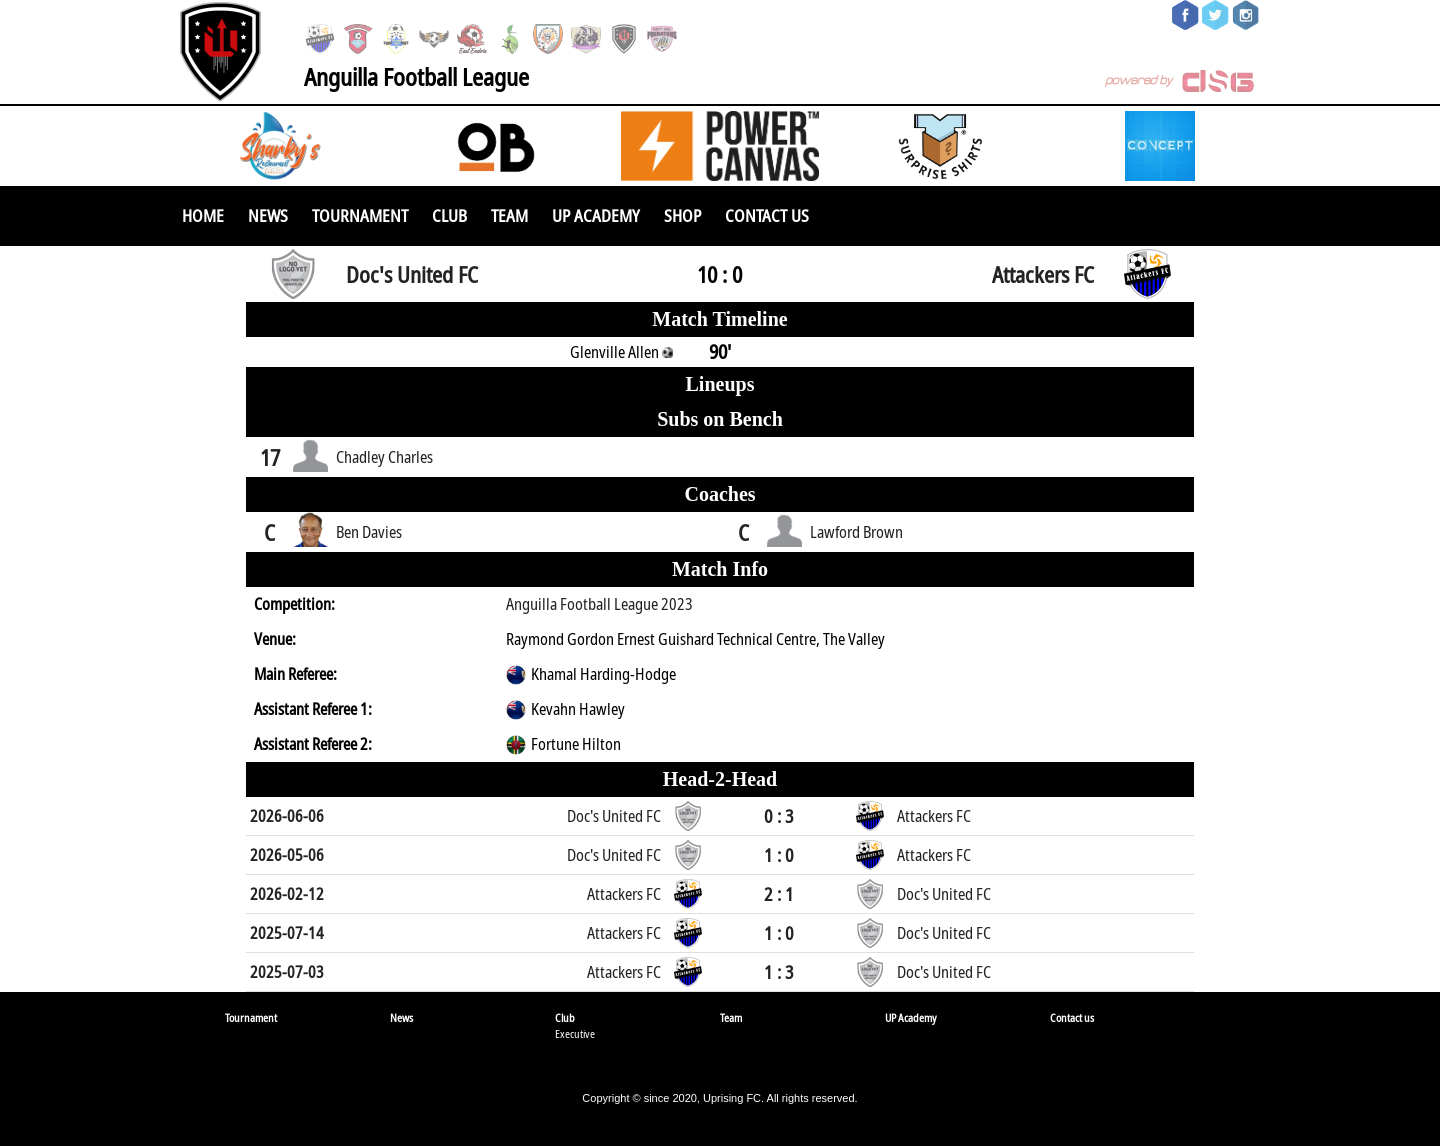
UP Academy (596, 215)
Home (203, 215)
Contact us (767, 215)
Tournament (360, 215)
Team (509, 215)
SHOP (682, 215)
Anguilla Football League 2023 (599, 604)
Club (449, 215)
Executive (575, 1033)
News (268, 215)
